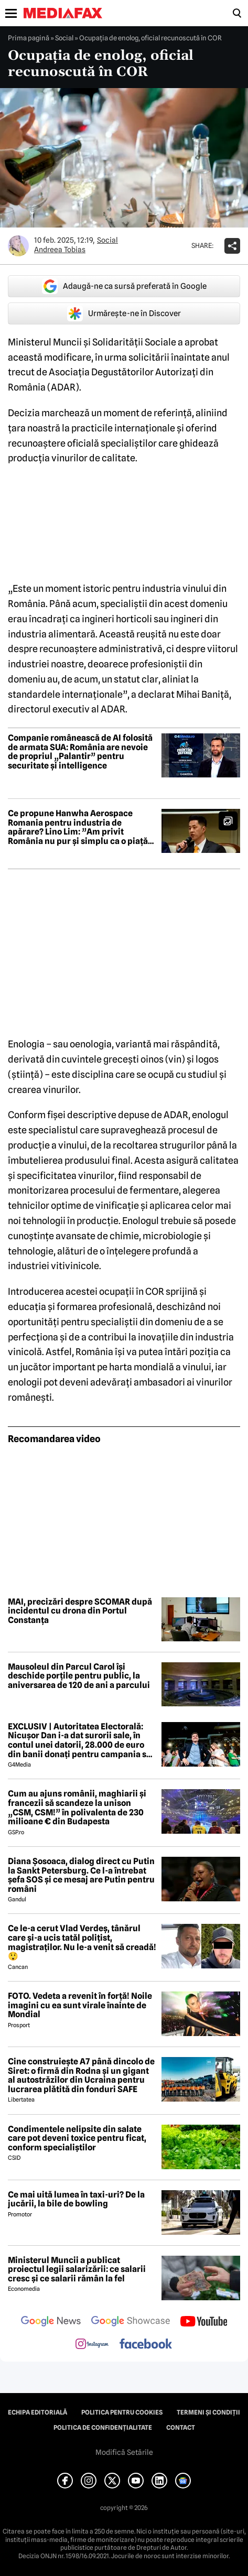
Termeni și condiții (208, 2412)
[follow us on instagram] (92, 2345)
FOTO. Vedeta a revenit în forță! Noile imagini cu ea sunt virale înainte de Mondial (80, 2005)
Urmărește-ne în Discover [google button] (124, 313)
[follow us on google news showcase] (130, 2322)
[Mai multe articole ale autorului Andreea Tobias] (18, 245)
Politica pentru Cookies (122, 2412)
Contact (180, 2427)
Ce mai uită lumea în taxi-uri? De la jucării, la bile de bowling (76, 2199)
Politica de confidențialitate (102, 2427)
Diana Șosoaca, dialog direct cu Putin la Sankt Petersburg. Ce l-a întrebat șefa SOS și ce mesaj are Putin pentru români (81, 1875)
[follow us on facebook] (145, 2345)
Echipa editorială (37, 2412)
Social (64, 38)
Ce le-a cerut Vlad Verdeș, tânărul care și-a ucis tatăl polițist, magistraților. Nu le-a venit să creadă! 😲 (82, 1942)
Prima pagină (28, 38)
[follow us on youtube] (203, 2322)
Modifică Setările (124, 2452)
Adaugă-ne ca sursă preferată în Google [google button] (124, 286)
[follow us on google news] (51, 2322)
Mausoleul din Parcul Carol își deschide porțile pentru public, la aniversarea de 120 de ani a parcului (79, 1676)
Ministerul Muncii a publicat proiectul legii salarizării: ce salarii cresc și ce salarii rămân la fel (77, 2269)
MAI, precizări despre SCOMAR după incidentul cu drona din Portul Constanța (80, 1611)
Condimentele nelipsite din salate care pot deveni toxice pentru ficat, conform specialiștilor (77, 2138)
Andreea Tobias (59, 249)
